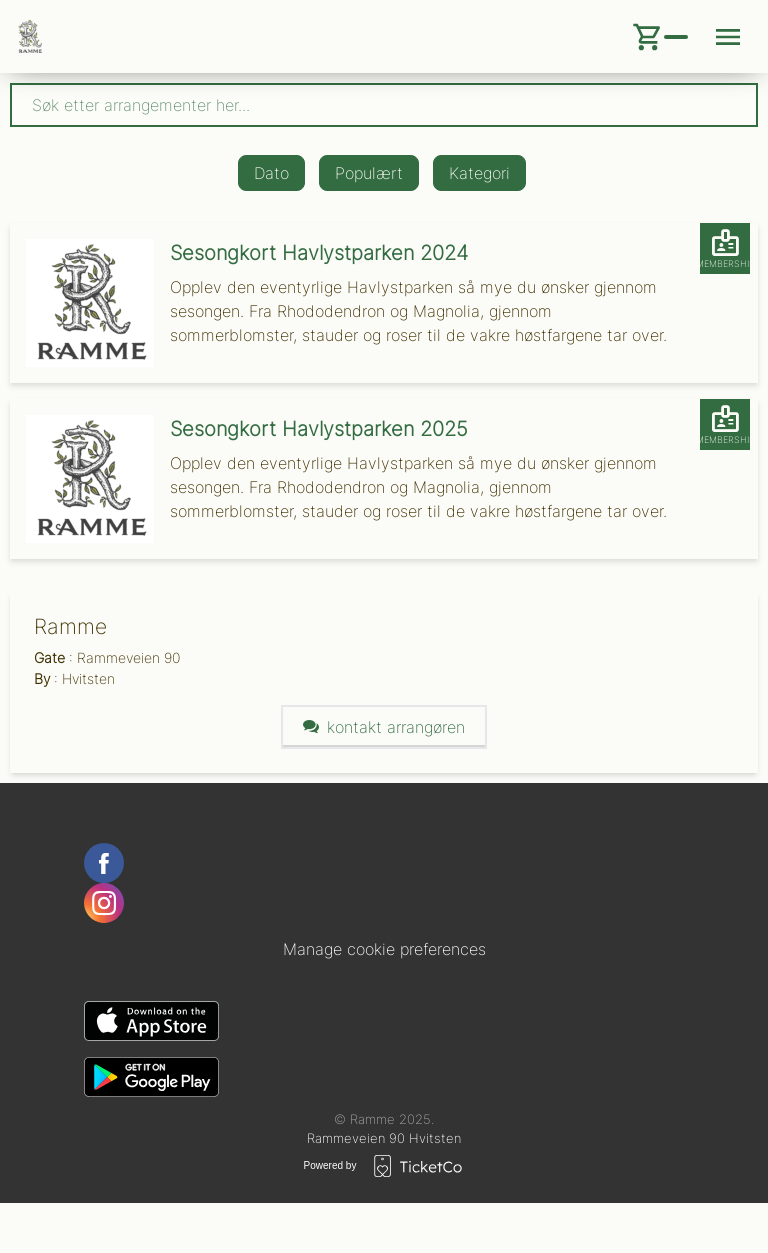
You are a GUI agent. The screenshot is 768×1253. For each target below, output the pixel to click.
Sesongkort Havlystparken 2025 (319, 429)
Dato (271, 173)
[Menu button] (728, 37)
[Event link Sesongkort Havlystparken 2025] (82, 479)
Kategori (479, 173)
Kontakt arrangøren (384, 727)
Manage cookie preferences (384, 949)
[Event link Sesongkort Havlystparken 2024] (82, 303)
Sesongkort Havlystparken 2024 (319, 253)
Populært (369, 173)
